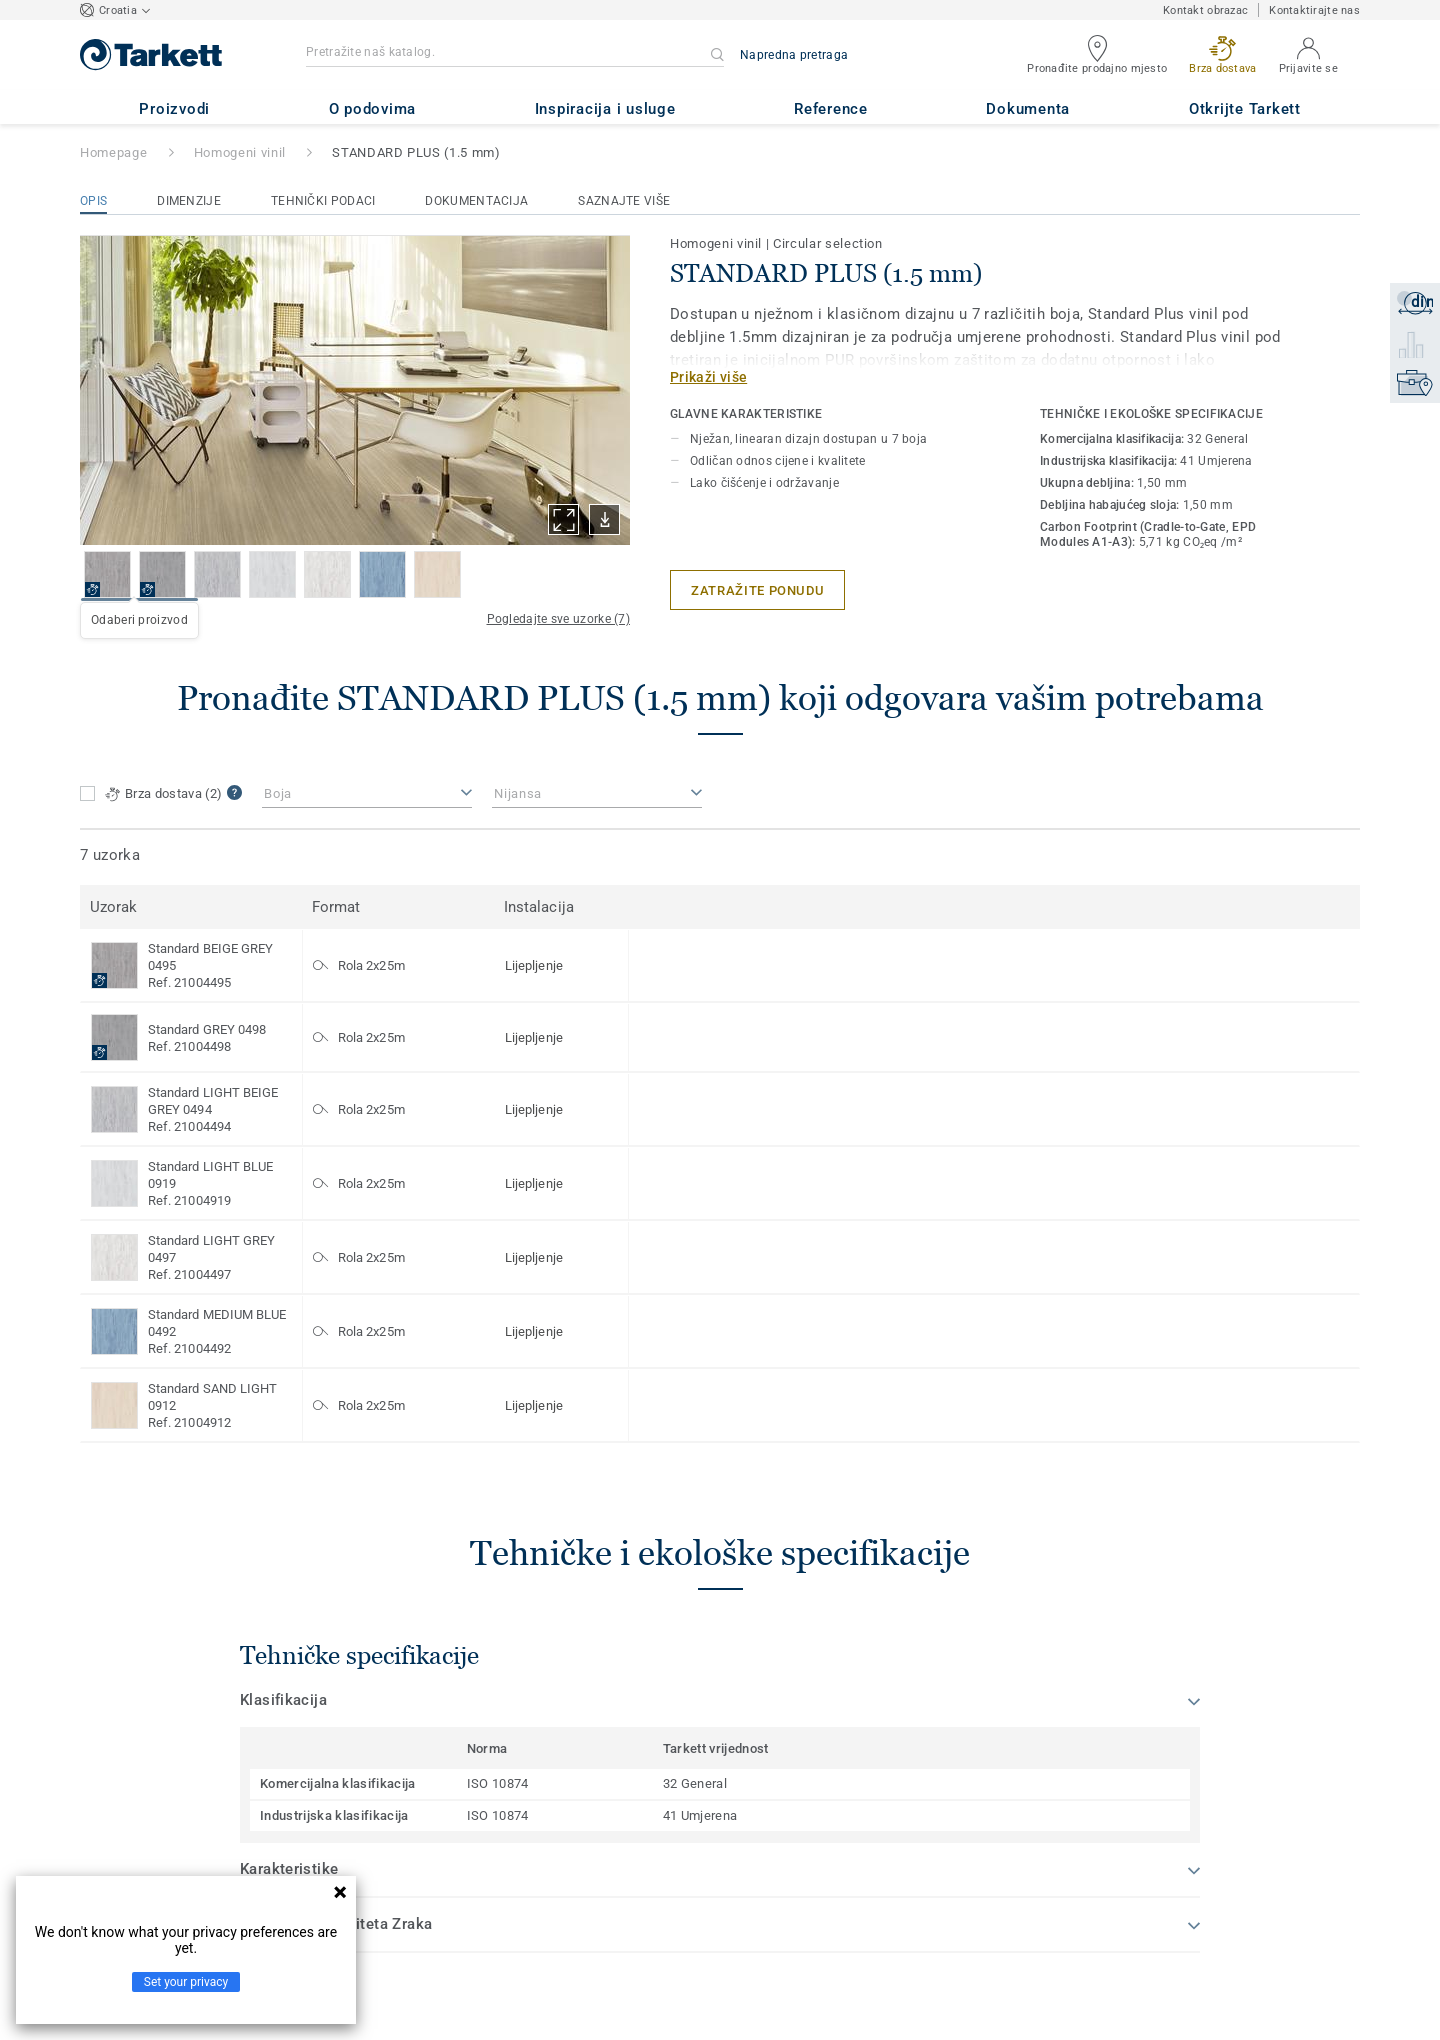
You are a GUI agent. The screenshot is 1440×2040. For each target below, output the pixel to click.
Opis (93, 201)
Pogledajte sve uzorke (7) (559, 619)
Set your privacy (186, 1982)
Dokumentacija (476, 201)
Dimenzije (189, 201)
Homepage (113, 152)
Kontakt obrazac (1205, 10)
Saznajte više (624, 201)
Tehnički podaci (323, 201)
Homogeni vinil (240, 152)
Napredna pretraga (794, 55)
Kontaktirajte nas (1314, 10)
